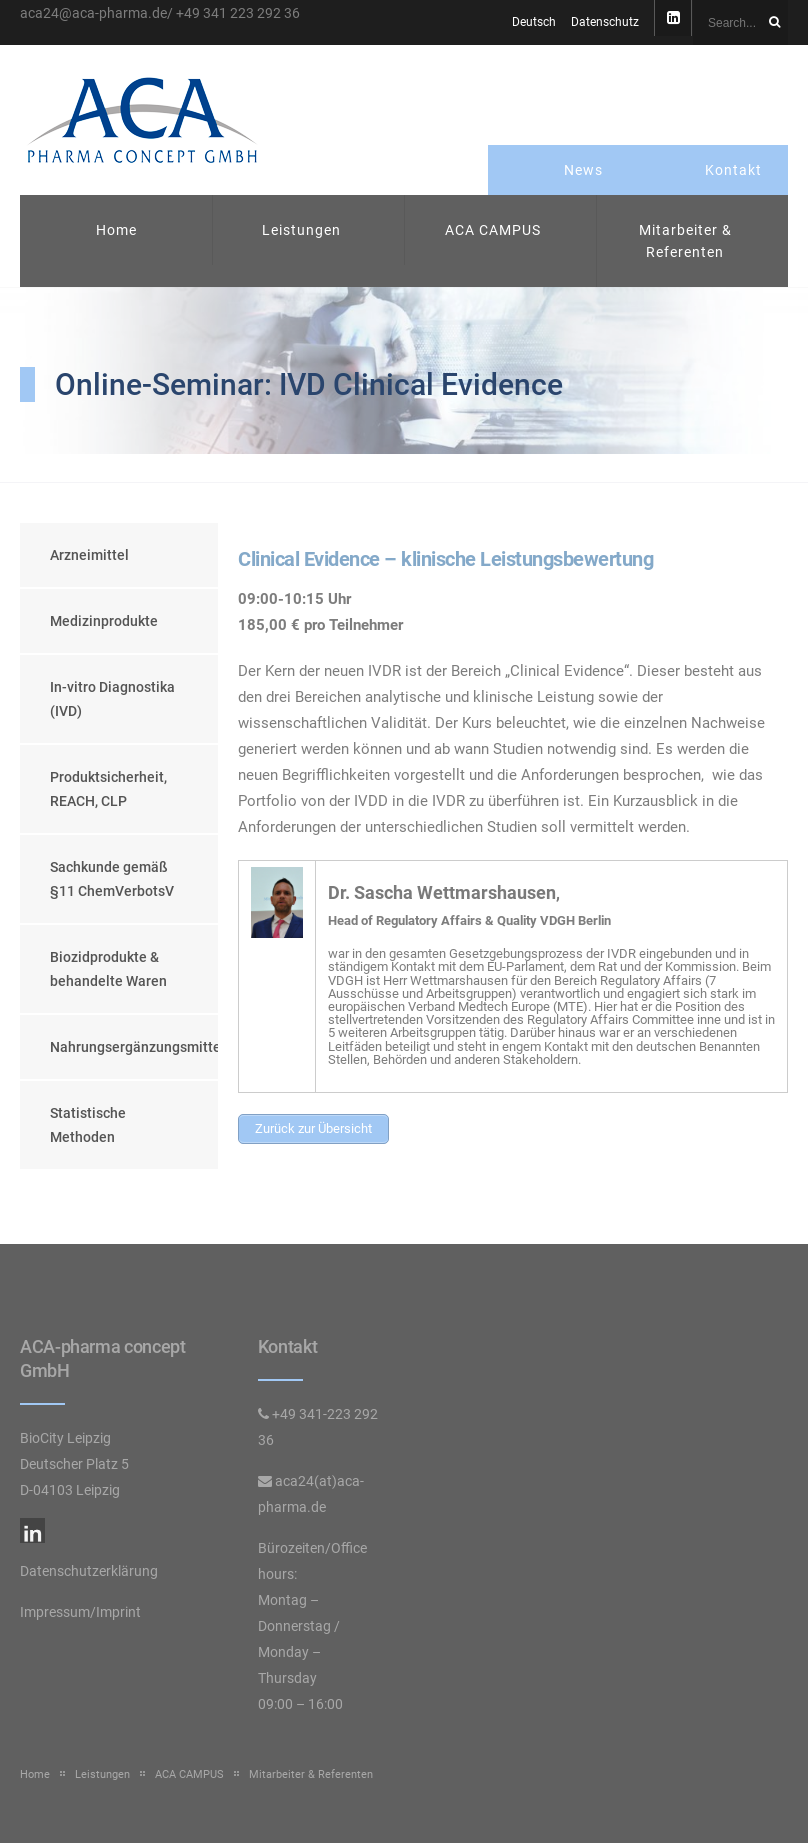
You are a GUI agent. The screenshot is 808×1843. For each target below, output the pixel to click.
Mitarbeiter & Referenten (685, 241)
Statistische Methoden (88, 1125)
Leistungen (301, 230)
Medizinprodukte (104, 621)
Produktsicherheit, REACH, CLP (108, 789)
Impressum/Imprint (80, 1612)
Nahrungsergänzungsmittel (134, 1047)
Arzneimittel (89, 555)
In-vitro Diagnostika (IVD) (112, 699)
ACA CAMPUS (493, 230)
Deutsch (534, 22)
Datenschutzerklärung (89, 1571)
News (583, 170)
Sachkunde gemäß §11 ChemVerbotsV (112, 879)
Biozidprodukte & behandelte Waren (108, 969)
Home (116, 230)
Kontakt (733, 170)
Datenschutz (605, 22)
